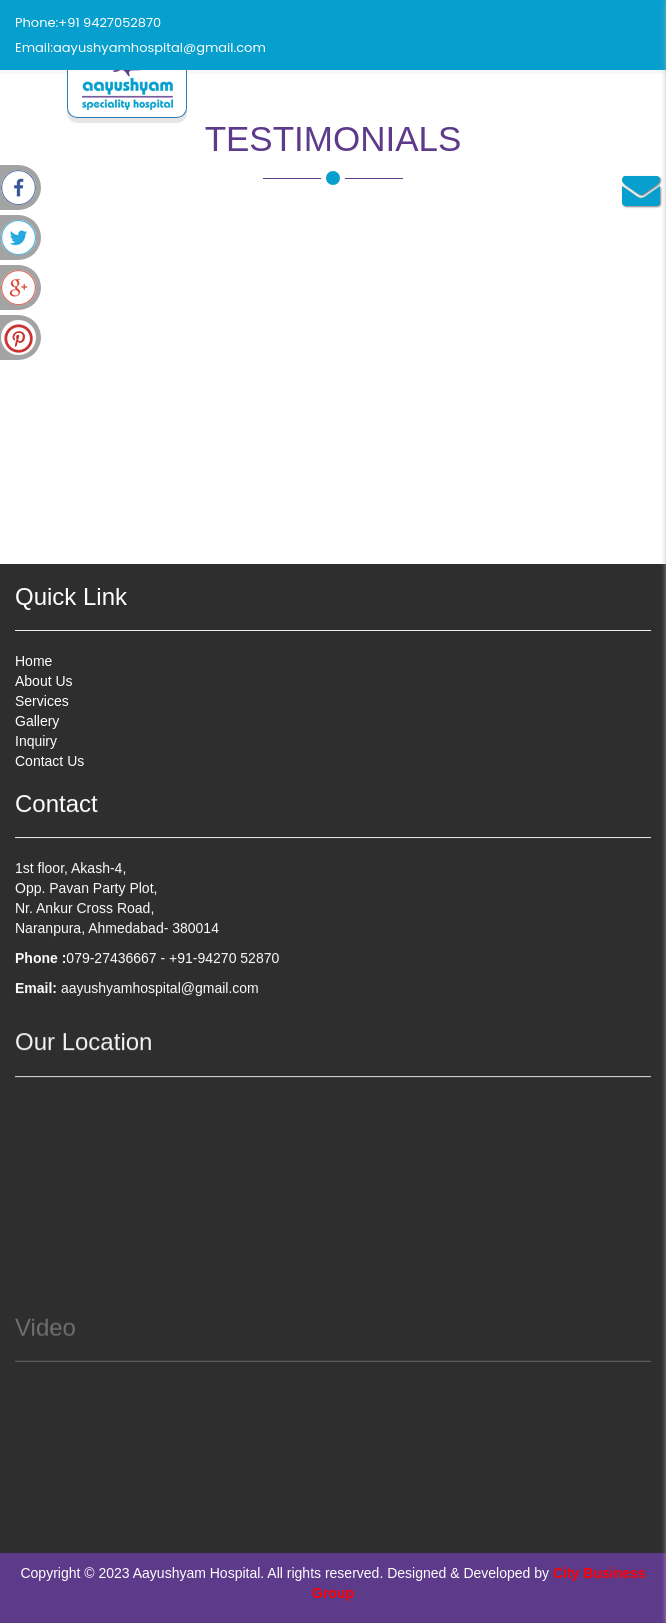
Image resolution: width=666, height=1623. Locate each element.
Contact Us (49, 761)
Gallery (37, 721)
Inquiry (36, 741)
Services (42, 701)
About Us (44, 681)
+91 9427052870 (109, 22)
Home (33, 661)
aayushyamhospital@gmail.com (159, 47)
